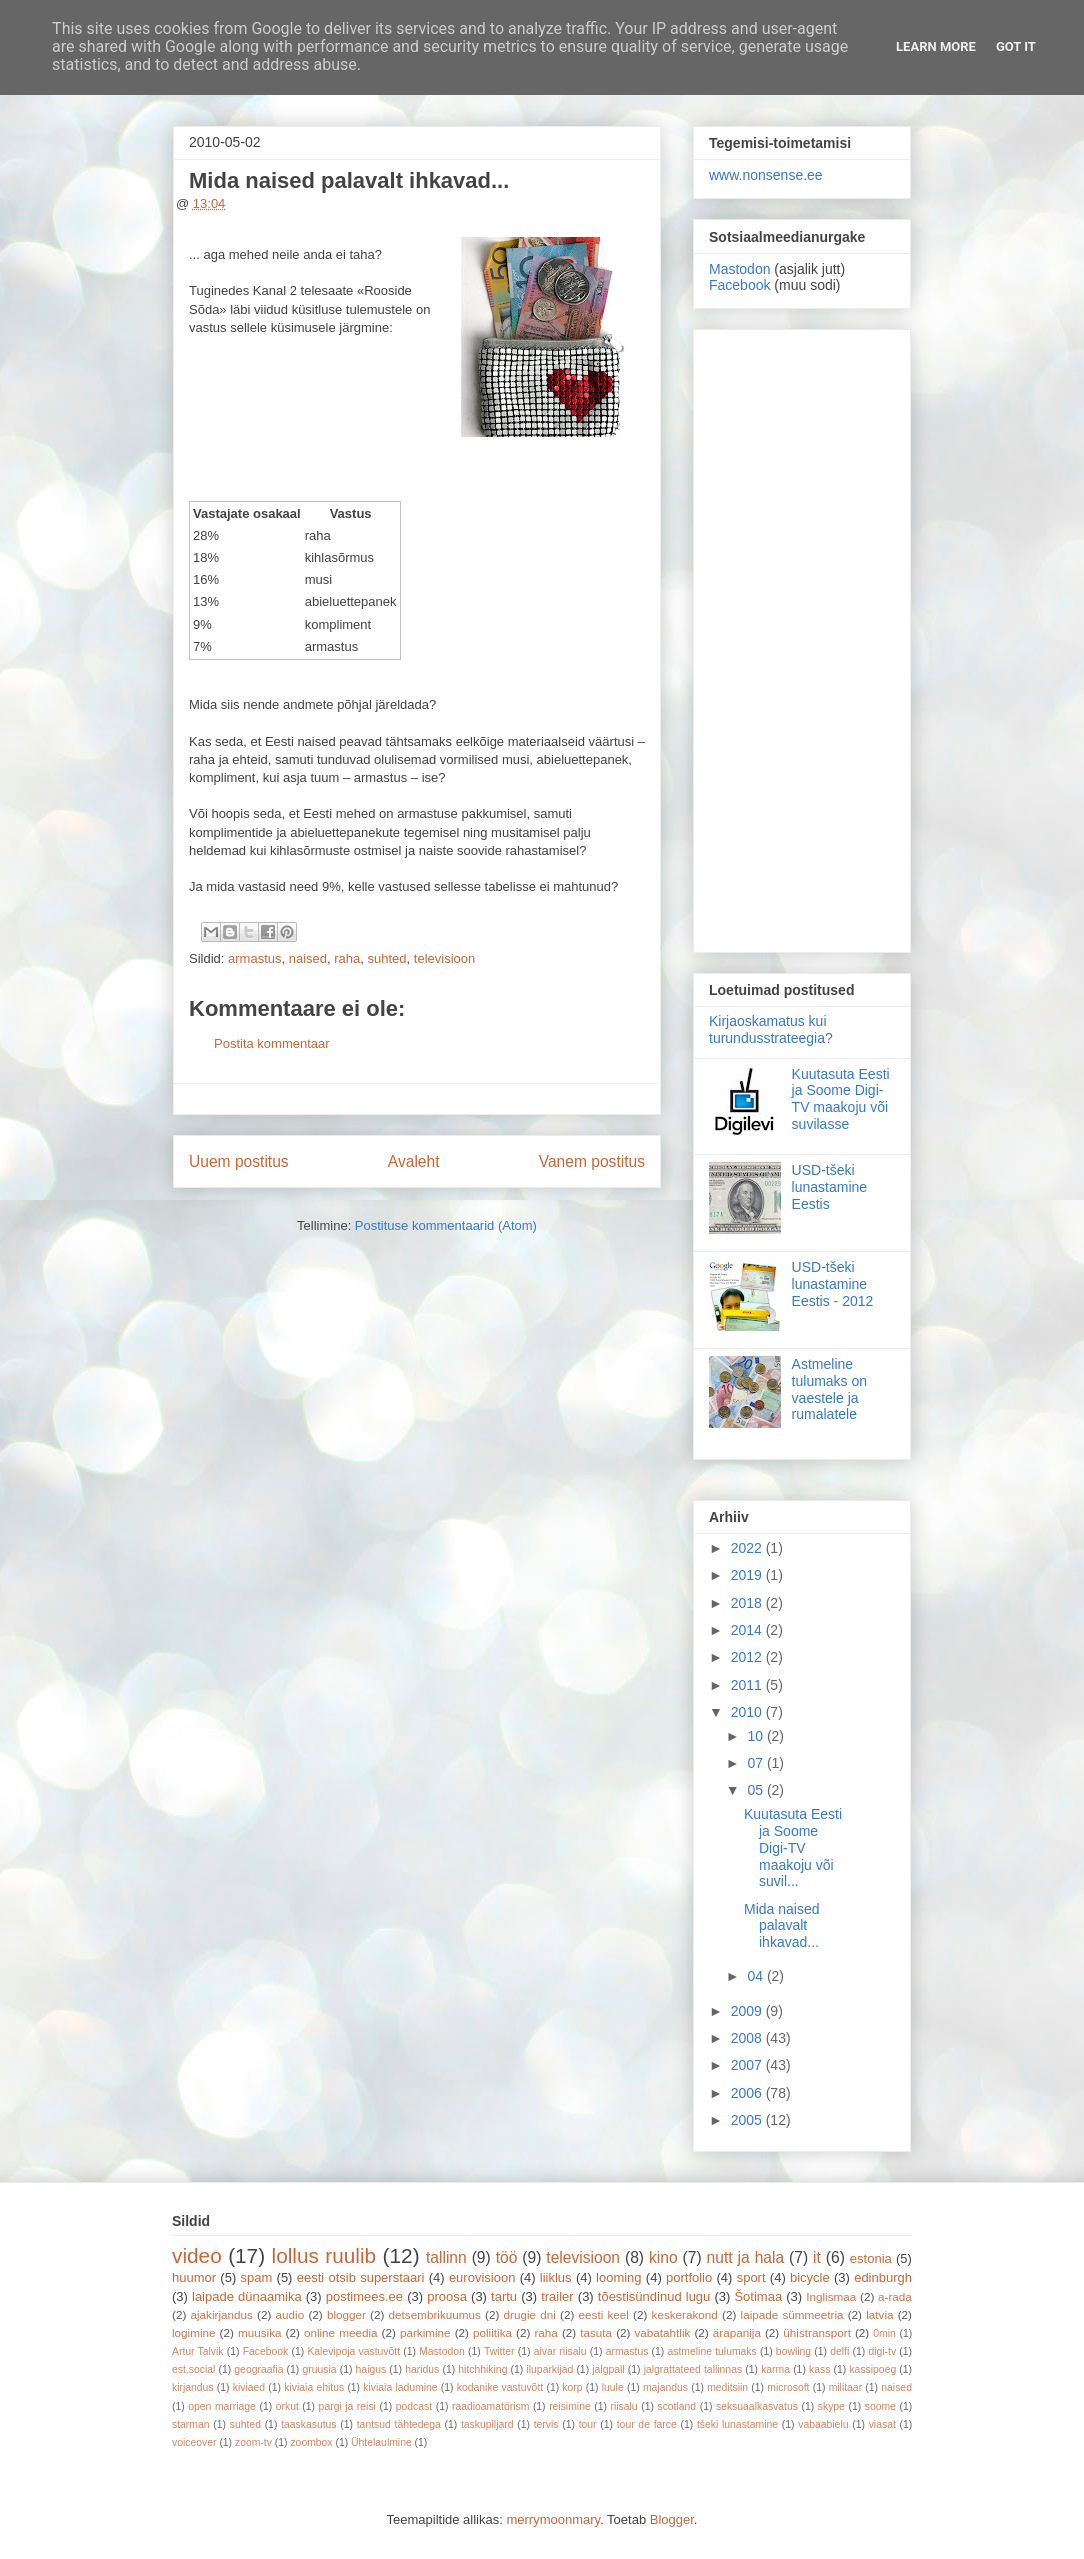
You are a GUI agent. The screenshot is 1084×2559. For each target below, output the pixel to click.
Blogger (672, 2519)
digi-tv (882, 2351)
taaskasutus (308, 2424)
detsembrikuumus (435, 2314)
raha (347, 958)
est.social (193, 2369)
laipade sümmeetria (792, 2314)
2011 (748, 1685)
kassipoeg (872, 2369)
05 (756, 1790)
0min (884, 2333)
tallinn (446, 2257)
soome (880, 2406)
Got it (1016, 46)
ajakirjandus (222, 2314)
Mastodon (739, 269)
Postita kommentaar (272, 1043)
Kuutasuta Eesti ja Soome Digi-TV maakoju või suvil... (793, 1847)
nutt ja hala (746, 2257)
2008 (748, 2038)
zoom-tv (253, 2442)
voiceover (194, 2442)
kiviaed (249, 2387)
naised (308, 958)
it (817, 2257)
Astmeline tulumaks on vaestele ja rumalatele (829, 1389)
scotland (676, 2406)
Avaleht (414, 1161)
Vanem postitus (592, 1161)
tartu (504, 2296)
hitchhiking (482, 2369)
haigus (371, 2369)
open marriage (222, 2406)
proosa (447, 2296)
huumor (194, 2277)
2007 (748, 2065)
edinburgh (883, 2277)
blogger (346, 2314)
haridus (422, 2369)
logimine (194, 2332)
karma (775, 2369)
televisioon (444, 958)
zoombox (311, 2442)
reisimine (570, 2406)
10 (756, 1736)
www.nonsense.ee (766, 175)
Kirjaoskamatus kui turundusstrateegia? (771, 1029)
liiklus (556, 2277)
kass (819, 2369)
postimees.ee (364, 2296)
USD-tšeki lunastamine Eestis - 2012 (833, 1284)
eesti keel (604, 2314)
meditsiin (727, 2387)
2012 (748, 1657)
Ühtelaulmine (381, 2442)
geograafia (258, 2369)
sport (751, 2277)
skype (831, 2406)
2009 (748, 2011)
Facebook (739, 285)
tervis (546, 2424)
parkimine (425, 2332)
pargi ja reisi (347, 2406)
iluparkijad (549, 2369)
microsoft (788, 2387)
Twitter (499, 2351)
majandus (665, 2387)
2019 (748, 1575)
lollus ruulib (324, 2255)
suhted (387, 958)
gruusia (319, 2369)
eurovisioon (482, 2277)
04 (756, 1976)
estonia (871, 2258)
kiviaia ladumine (400, 2387)
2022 (748, 1548)
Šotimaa (758, 2296)
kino (663, 2257)
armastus (254, 958)
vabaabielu (823, 2424)
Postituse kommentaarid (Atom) (446, 1225)
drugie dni (530, 2314)
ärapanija (737, 2332)
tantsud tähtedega (399, 2424)
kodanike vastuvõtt (500, 2387)
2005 (748, 2120)
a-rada (895, 2296)
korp (572, 2387)
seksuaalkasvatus (757, 2406)
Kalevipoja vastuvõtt (353, 2351)
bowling (793, 2351)
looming (619, 2277)
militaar (846, 2387)
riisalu (624, 2406)
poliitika (492, 2332)
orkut (287, 2406)
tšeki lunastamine (737, 2424)
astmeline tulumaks (712, 2351)
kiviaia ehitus (314, 2387)
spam (257, 2277)
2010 (748, 1712)
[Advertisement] (802, 637)
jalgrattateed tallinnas (693, 2369)
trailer (557, 2296)
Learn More (936, 46)
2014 (748, 1630)
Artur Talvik (198, 2351)
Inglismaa (831, 2296)
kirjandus (193, 2387)
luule (613, 2387)
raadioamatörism (490, 2406)
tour (588, 2424)
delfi (839, 2351)
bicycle (810, 2277)
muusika (260, 2332)
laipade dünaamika (247, 2296)
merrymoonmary (553, 2519)
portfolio (689, 2277)
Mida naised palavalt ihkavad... (782, 1926)
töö (507, 2257)
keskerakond (685, 2314)
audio (290, 2314)
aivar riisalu (560, 2351)
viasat (882, 2424)
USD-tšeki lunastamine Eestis (830, 1187)
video (197, 2255)
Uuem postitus (239, 1161)
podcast (414, 2406)
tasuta (596, 2332)
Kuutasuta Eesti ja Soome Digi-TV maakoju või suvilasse (841, 1099)
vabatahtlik (663, 2332)
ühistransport (817, 2332)
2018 (748, 1603)
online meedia (341, 2332)
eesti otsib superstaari (361, 2277)
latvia (879, 2314)
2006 (748, 2093)
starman (191, 2424)
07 (756, 1763)
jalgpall (608, 2369)
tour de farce (647, 2424)
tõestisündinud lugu (654, 2296)
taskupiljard (487, 2424)
